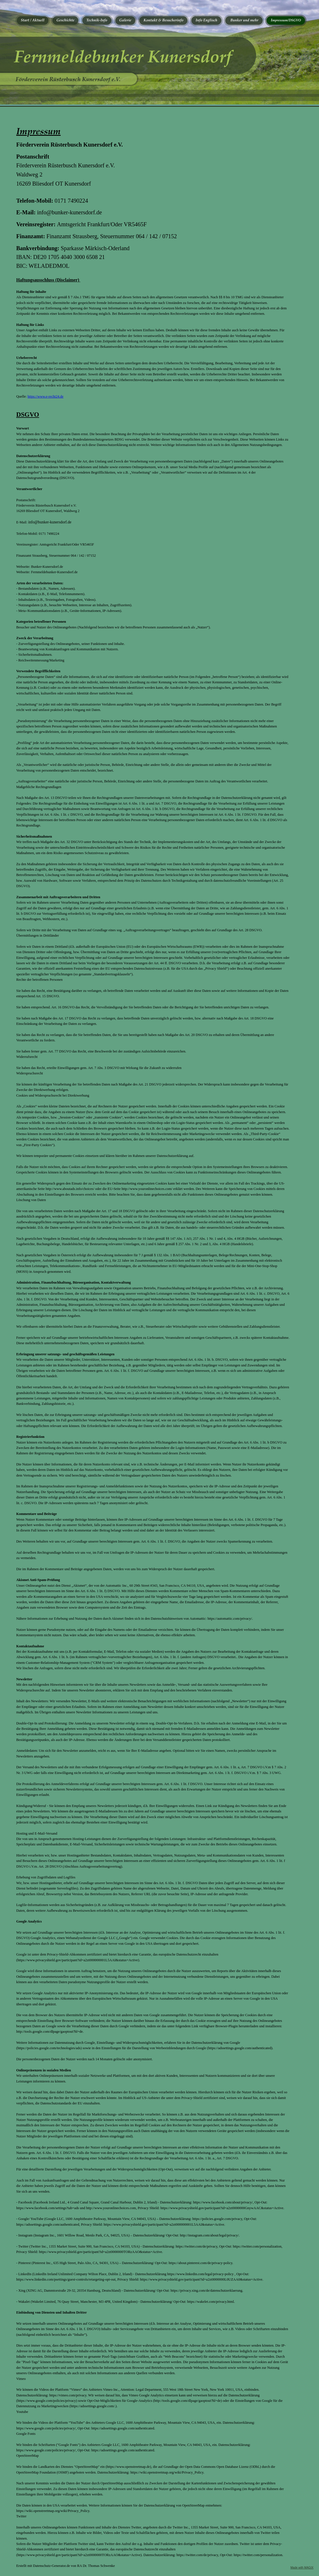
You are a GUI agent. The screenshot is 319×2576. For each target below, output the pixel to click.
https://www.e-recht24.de (46, 396)
